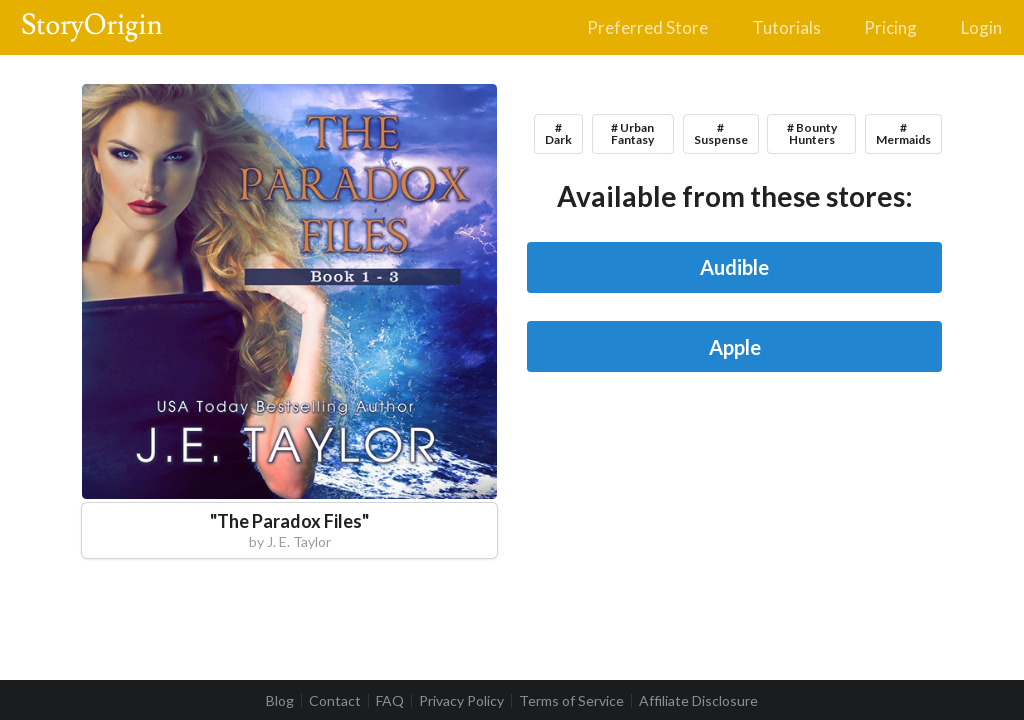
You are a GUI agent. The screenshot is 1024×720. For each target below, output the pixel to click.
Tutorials (786, 27)
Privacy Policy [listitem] (461, 701)
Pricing (890, 27)
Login (981, 27)
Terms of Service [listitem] (571, 701)
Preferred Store (647, 27)
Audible (734, 267)
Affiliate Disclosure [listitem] (698, 701)
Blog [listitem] (280, 701)
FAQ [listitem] (390, 701)
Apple (735, 347)
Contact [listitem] (335, 701)
